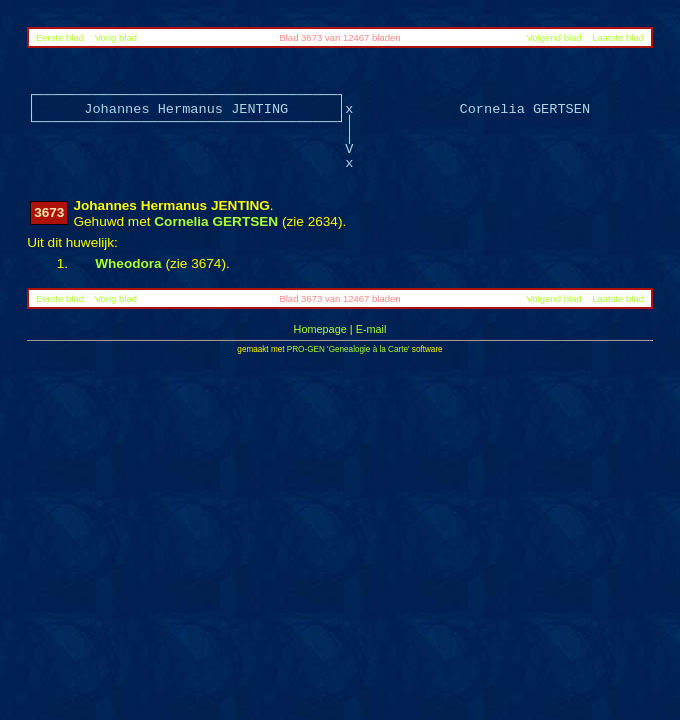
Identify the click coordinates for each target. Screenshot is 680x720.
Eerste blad (60, 37)
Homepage (320, 329)
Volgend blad (554, 37)
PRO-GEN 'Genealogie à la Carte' (348, 349)
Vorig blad (116, 37)
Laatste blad (618, 37)
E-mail (371, 329)
